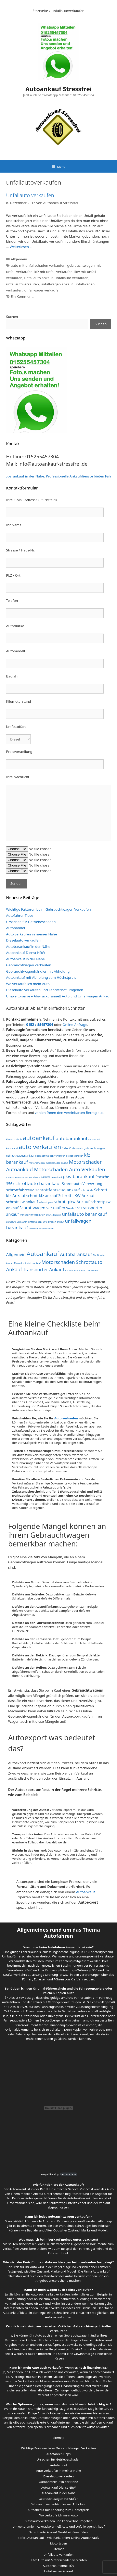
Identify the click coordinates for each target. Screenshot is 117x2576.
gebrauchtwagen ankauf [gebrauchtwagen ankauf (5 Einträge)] (20, 1144)
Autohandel (15, 916)
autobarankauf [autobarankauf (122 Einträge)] (72, 1127)
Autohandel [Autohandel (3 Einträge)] (12, 1136)
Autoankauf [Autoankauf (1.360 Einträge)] (43, 1243)
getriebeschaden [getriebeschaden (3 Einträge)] (74, 1144)
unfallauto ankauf (38, 277)
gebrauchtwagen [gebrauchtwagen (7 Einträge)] (94, 1136)
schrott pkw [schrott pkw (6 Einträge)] (46, 1191)
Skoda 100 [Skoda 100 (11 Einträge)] (73, 1197)
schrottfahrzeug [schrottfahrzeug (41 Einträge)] (20, 1178)
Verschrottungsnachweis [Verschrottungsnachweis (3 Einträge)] (41, 1217)
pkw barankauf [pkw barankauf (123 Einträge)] (79, 1165)
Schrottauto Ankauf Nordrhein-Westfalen (58, 2521)
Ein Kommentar (23, 296)
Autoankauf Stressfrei (58, 89)
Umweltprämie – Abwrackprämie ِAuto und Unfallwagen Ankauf (58, 984)
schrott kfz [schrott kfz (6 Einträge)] (87, 1179)
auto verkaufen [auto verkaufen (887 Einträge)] (40, 1135)
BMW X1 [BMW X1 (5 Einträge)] (67, 1136)
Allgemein (19, 259)
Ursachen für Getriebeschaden (31, 910)
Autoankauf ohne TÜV (58, 2554)
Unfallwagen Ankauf (58, 2560)
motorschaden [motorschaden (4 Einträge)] (37, 1151)
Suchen (12, 316)
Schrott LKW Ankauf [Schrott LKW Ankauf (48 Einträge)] (76, 1184)
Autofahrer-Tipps (20, 904)
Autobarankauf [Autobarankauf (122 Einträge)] (76, 1243)
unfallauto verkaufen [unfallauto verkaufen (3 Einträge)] (16, 1210)
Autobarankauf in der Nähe (28, 935)
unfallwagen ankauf (57, 284)
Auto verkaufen (66, 1407)
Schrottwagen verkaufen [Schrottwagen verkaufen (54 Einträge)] (42, 1196)
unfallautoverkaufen (22, 284)
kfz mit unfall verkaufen (53, 271)
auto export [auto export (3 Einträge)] (94, 1128)
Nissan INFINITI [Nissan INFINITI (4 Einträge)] (41, 1166)
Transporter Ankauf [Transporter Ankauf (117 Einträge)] (43, 1258)
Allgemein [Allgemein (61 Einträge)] (16, 1243)
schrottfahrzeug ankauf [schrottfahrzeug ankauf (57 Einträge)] (58, 1178)
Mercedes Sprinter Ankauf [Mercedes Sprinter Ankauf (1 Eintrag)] (27, 1251)
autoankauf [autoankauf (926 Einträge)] (39, 1126)
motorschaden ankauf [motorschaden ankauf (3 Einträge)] (57, 1151)
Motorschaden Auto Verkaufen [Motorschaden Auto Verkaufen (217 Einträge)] (69, 1158)
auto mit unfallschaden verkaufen (38, 265)
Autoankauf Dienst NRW (25, 941)
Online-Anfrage (75, 1013)
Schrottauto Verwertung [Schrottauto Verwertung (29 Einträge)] (82, 1172)
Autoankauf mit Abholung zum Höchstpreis (41, 966)
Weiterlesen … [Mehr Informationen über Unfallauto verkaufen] (21, 246)
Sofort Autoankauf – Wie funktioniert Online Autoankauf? (58, 2526)
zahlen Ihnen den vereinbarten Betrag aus (69, 1101)
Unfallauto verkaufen (30, 195)
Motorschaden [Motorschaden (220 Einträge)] (58, 1250)
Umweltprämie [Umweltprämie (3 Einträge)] (53, 1203)
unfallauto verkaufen (71, 277)
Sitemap (58, 2426)
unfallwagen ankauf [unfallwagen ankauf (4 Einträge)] (53, 1210)
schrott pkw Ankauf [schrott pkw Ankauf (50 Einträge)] (72, 1190)
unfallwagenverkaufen (42, 290)
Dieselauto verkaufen (23, 929)
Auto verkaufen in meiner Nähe (31, 922)
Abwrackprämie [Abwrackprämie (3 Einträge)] (14, 1128)
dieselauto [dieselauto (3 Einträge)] (77, 1136)
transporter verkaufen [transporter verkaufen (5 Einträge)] (32, 1203)
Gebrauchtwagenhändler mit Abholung (38, 960)
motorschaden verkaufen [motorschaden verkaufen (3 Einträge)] (19, 1166)
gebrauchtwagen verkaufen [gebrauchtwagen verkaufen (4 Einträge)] (50, 1144)
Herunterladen (68, 2163)
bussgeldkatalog (49, 2163)
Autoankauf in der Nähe (25, 947)
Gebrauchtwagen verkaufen (28, 953)
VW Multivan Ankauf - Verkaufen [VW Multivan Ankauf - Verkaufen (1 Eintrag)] (81, 1259)
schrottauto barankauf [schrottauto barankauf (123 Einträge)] (37, 1172)
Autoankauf (85, 1880)
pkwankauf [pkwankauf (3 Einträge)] (56, 1166)
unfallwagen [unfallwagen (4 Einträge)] (35, 1210)
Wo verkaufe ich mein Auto (28, 972)
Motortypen (58, 2532)
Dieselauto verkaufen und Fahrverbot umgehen (44, 978)
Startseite (40, 10)
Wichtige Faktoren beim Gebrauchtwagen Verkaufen (48, 898)
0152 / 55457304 (39, 1013)
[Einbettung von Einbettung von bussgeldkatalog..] (58, 2097)
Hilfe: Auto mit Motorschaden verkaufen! (58, 2549)
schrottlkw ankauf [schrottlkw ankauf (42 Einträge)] (22, 1190)
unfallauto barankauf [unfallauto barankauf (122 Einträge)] (84, 1203)
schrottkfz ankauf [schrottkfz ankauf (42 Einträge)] (41, 1184)
